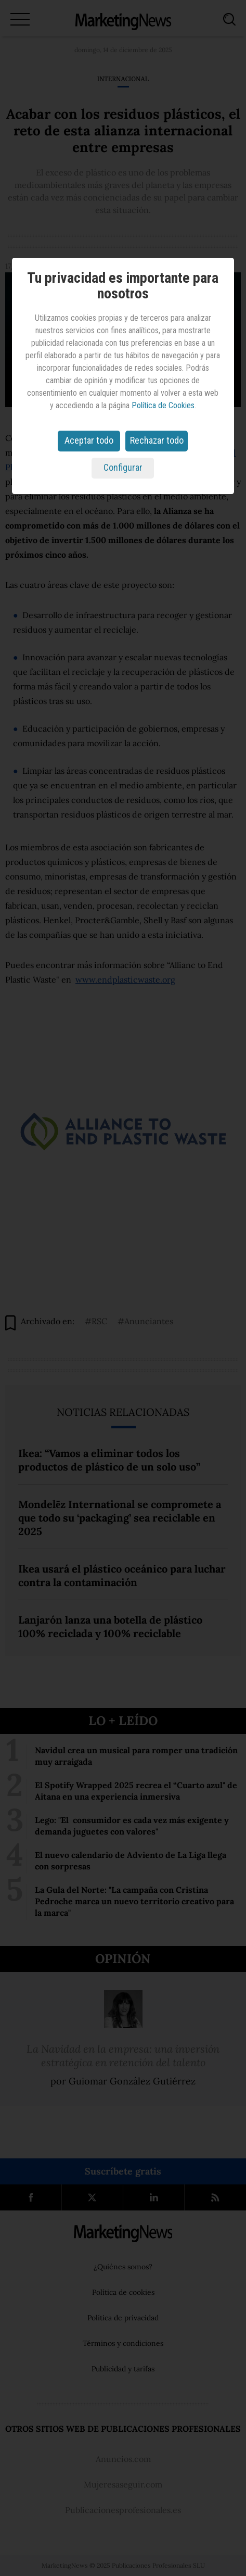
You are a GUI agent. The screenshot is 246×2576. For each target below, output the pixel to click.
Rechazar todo (157, 440)
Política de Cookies (163, 405)
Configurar (123, 467)
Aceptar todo (88, 440)
